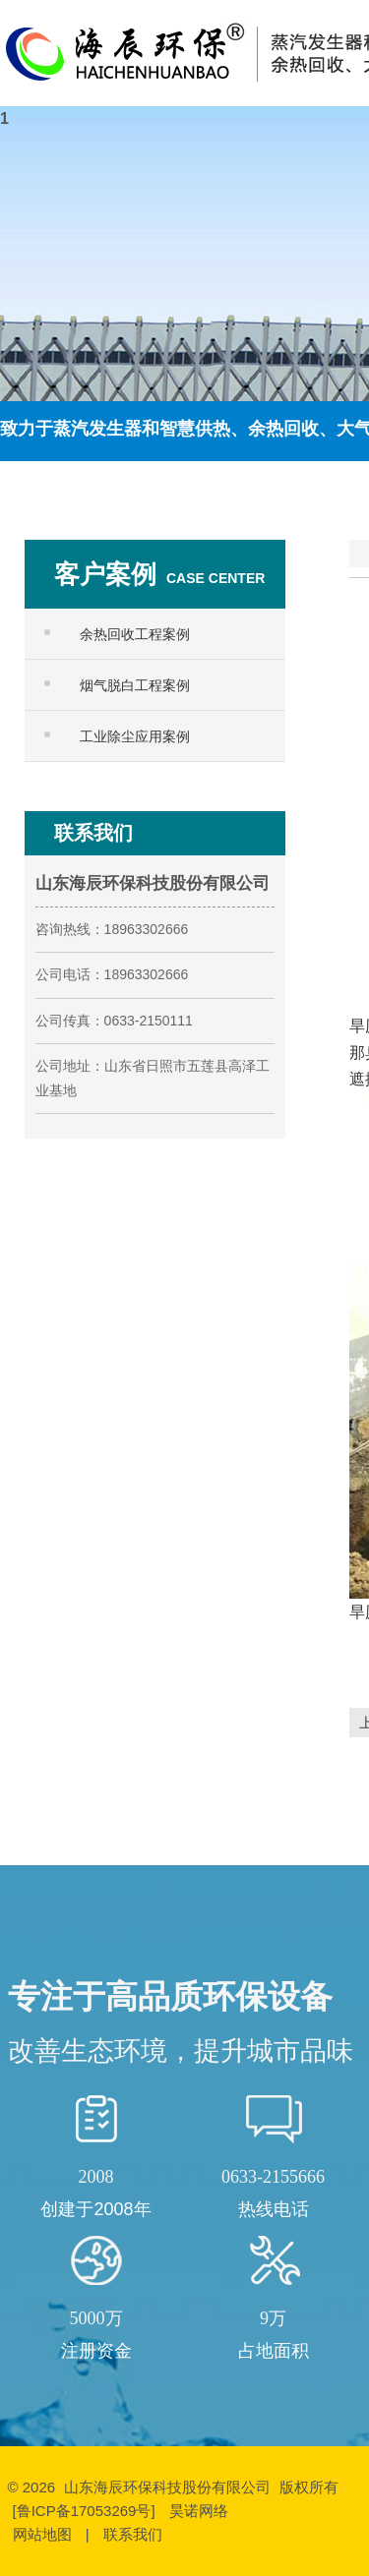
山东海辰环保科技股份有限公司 (167, 2487)
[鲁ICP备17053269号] (86, 2510)
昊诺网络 (198, 2510)
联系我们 (132, 2534)
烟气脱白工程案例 (135, 685)
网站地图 (42, 2534)
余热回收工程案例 (135, 634)
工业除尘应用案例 (135, 736)
